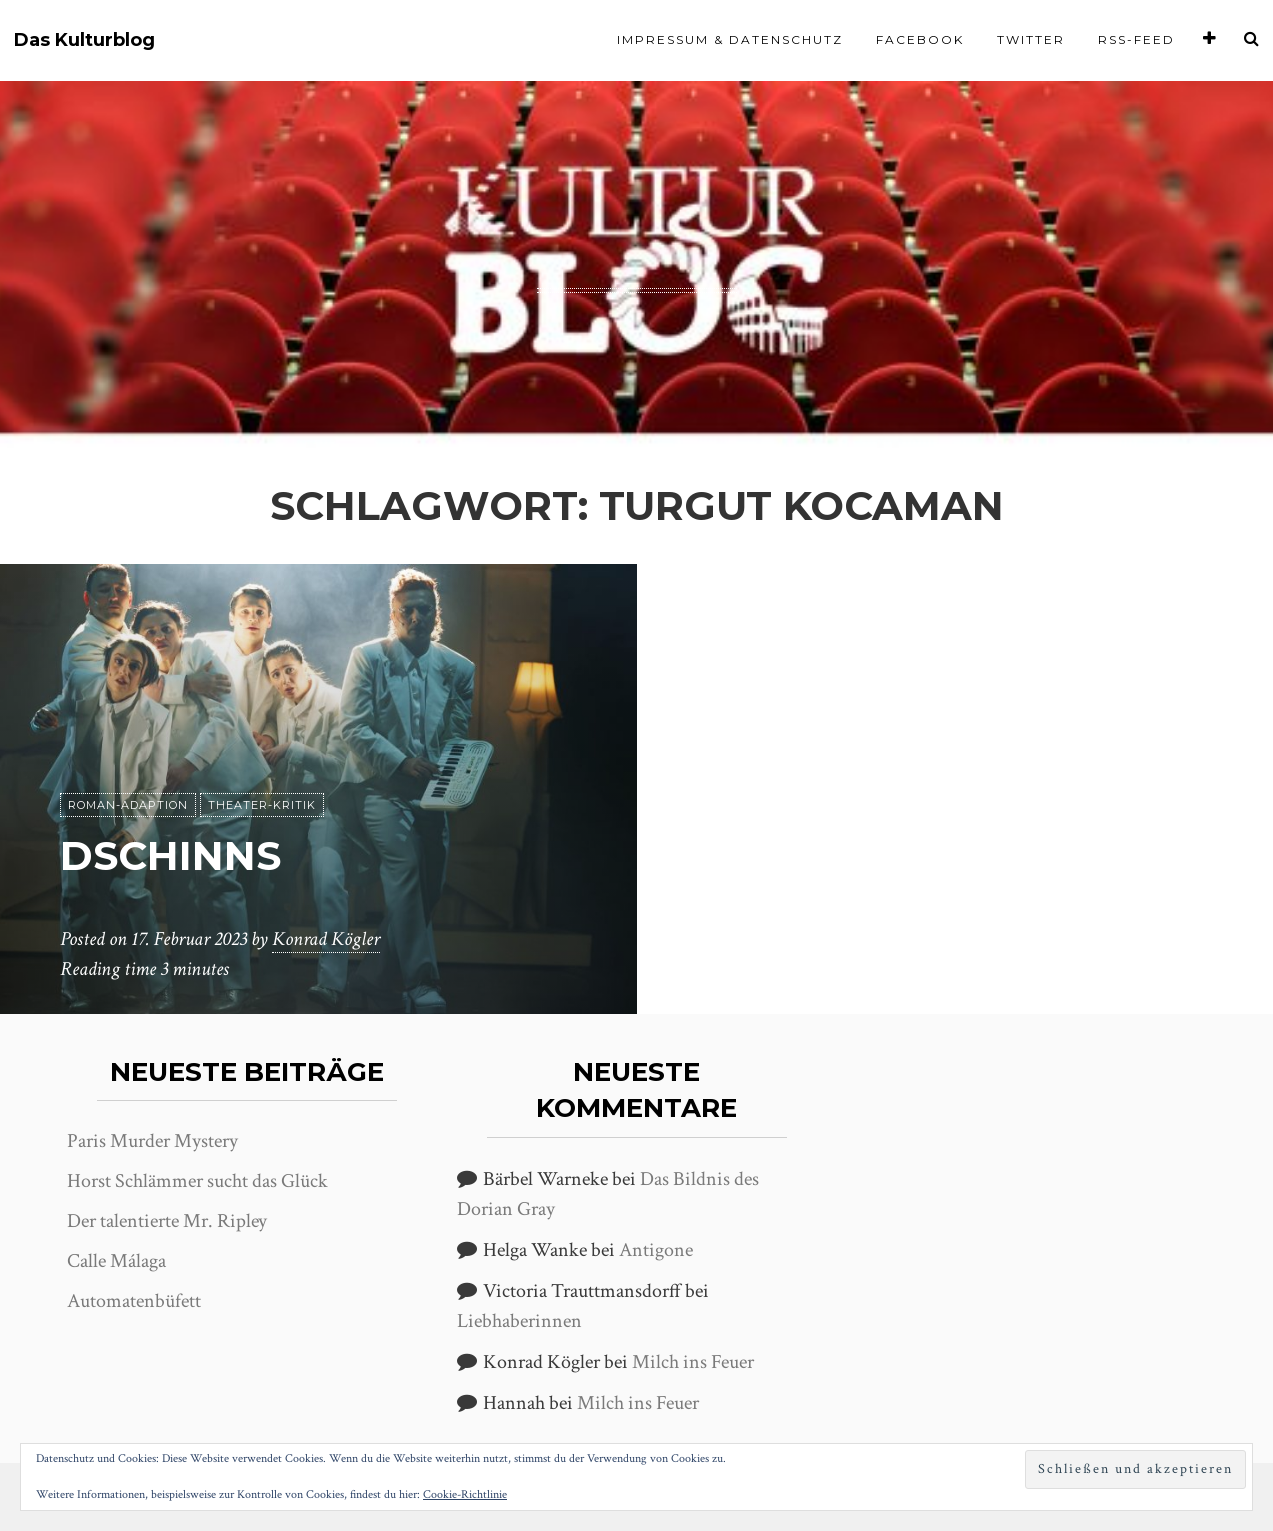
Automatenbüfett (134, 1301)
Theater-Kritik (262, 805)
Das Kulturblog (84, 40)
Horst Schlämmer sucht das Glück (197, 1181)
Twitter (1031, 39)
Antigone (656, 1250)
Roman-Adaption (128, 805)
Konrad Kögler (326, 939)
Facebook (920, 39)
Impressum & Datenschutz (730, 39)
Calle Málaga (116, 1261)
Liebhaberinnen (519, 1321)
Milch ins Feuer (693, 1362)
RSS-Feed (1136, 39)
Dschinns (170, 855)
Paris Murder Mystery (152, 1141)
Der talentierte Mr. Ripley (167, 1221)
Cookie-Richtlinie (465, 1494)
